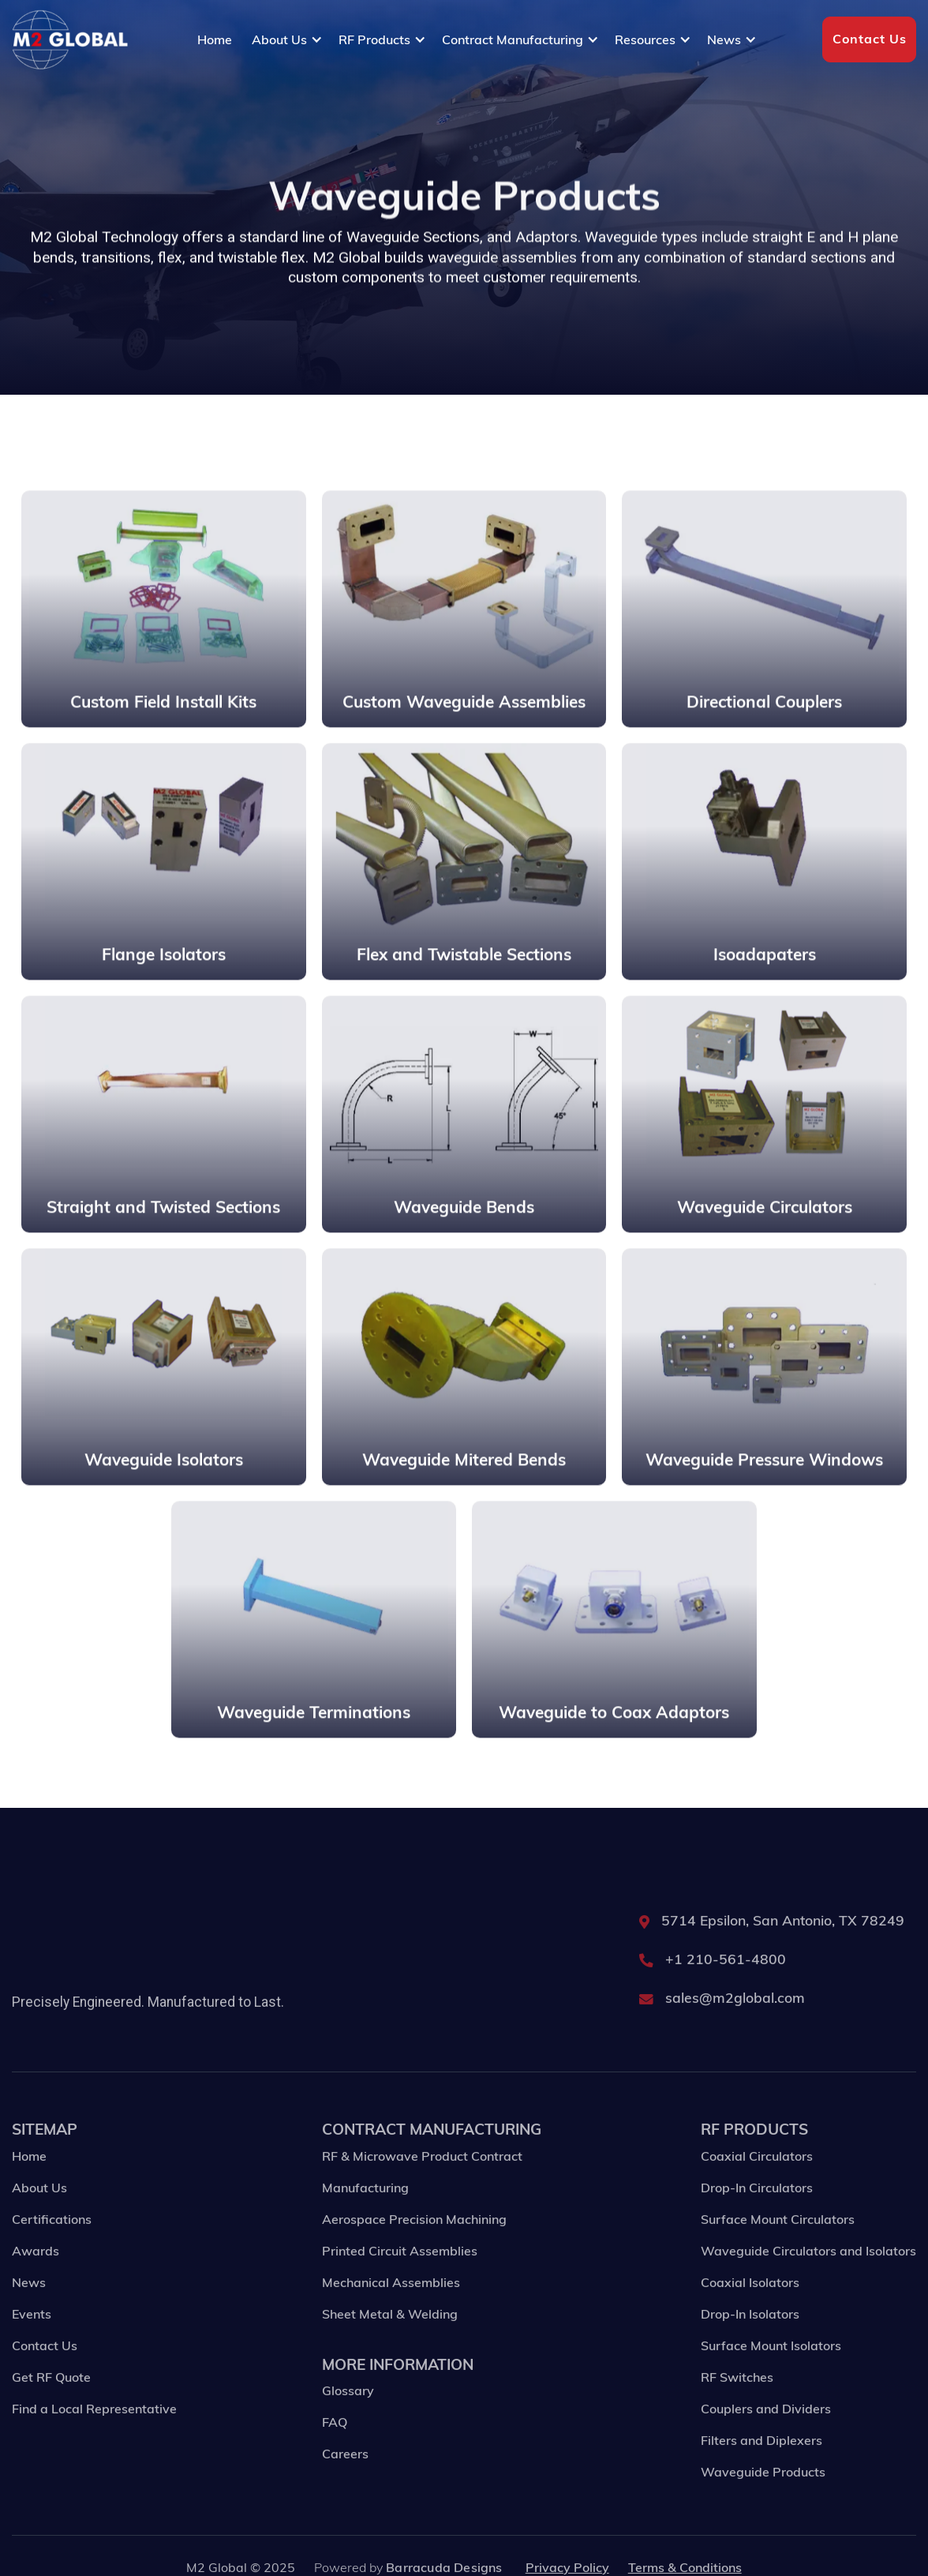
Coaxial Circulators (757, 2181)
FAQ (334, 2447)
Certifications (52, 2244)
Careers (345, 2479)
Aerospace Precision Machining (414, 2244)
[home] (70, 39)
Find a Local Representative (94, 2434)
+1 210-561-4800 (725, 1984)
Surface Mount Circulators (778, 2244)
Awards (35, 2276)
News (29, 2307)
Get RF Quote (51, 2402)
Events (31, 2339)
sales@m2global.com (735, 2023)
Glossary (348, 2416)
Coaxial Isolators (750, 2307)
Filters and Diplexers (761, 2465)
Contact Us (870, 39)
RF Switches (737, 2402)
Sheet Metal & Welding (390, 2339)
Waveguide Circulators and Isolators (808, 2276)
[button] (287, 39)
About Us (39, 2213)
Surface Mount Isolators (771, 2371)
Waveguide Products (763, 2497)
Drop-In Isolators (750, 2339)
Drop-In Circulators (757, 2213)
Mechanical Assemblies (391, 2307)
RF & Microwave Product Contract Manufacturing (422, 2197)
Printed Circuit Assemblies (399, 2276)
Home (214, 39)
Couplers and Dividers (766, 2434)
